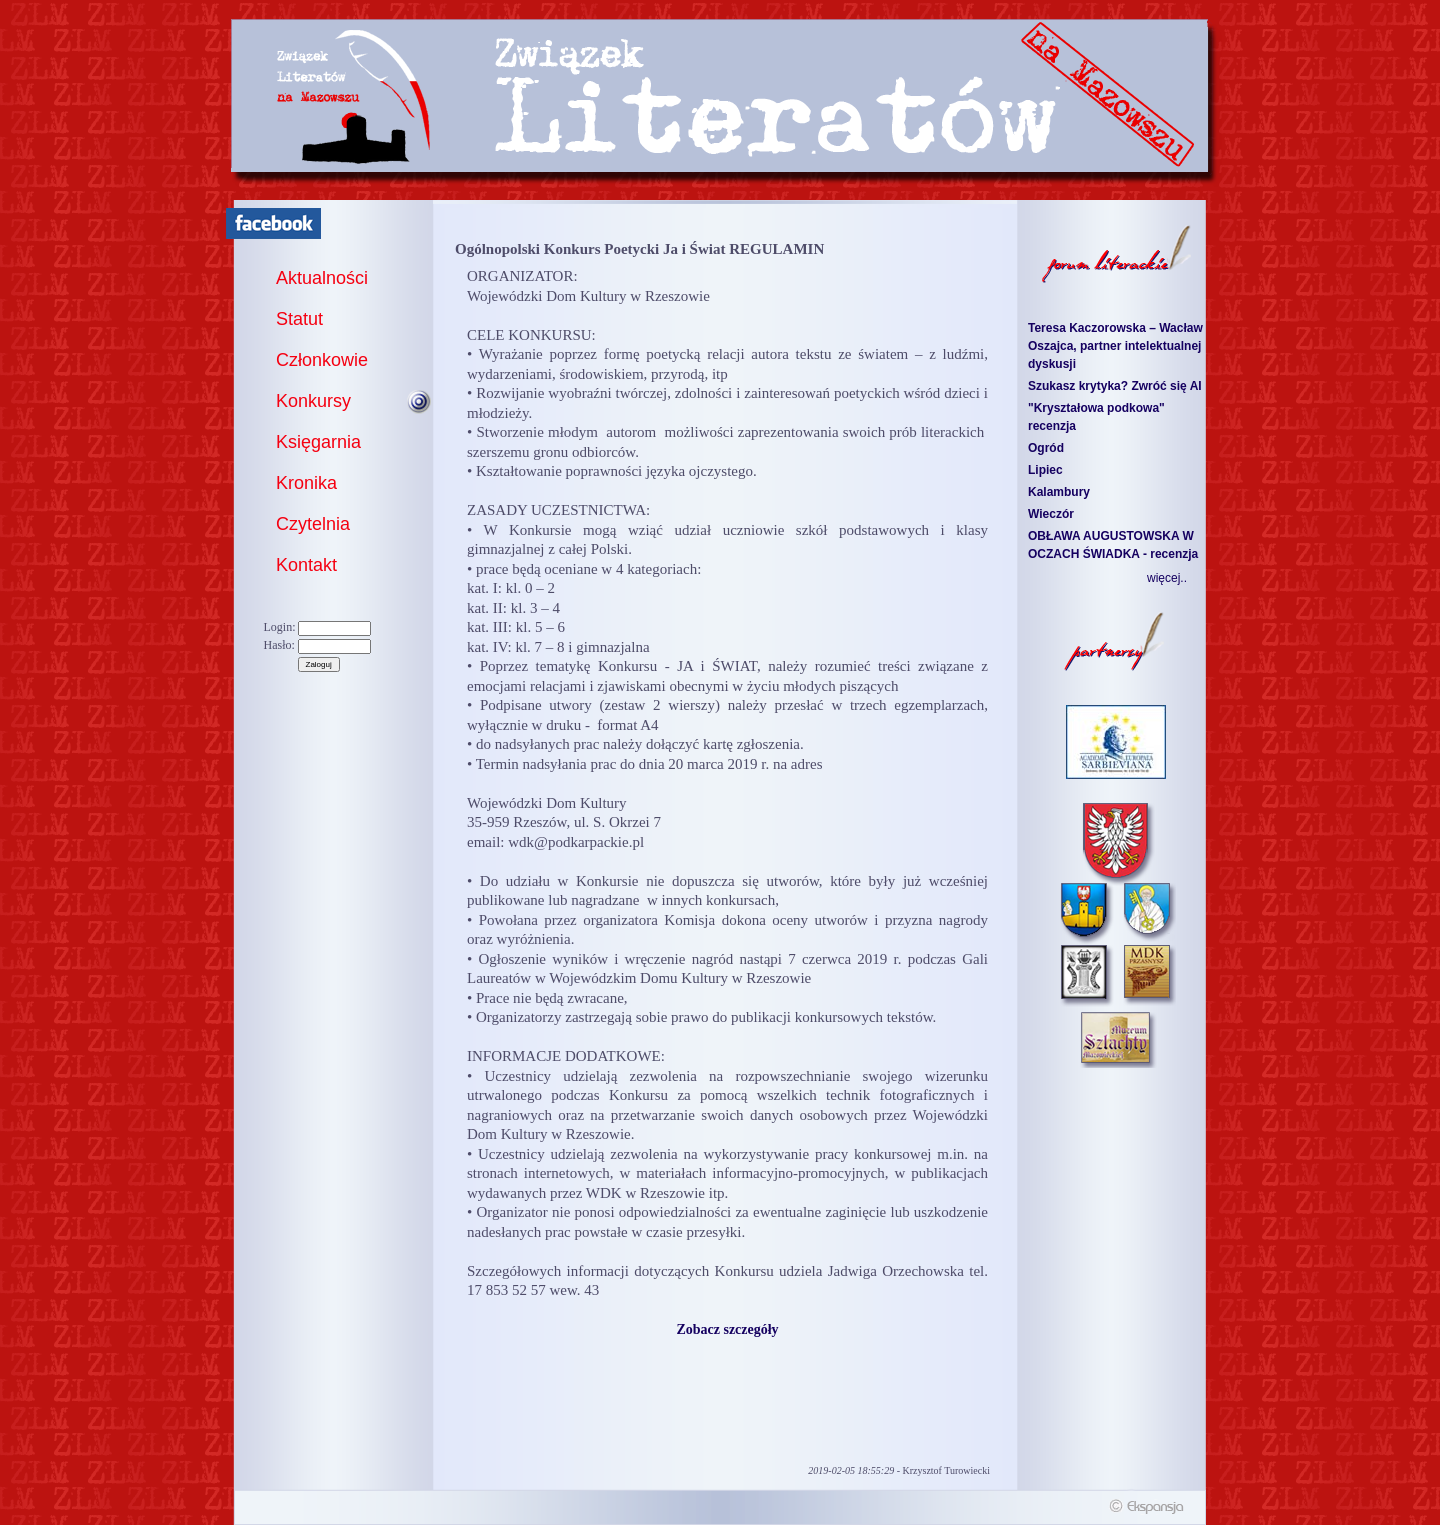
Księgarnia (318, 442)
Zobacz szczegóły (727, 1329)
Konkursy (313, 401)
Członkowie (322, 360)
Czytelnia (313, 524)
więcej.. (1167, 578)
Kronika (306, 483)
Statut (299, 319)
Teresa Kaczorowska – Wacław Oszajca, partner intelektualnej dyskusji (1115, 346)
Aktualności (322, 278)
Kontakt (306, 565)
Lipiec (1045, 470)
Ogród (1046, 448)
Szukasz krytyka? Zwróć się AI (1115, 386)
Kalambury (1059, 492)
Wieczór (1051, 514)
